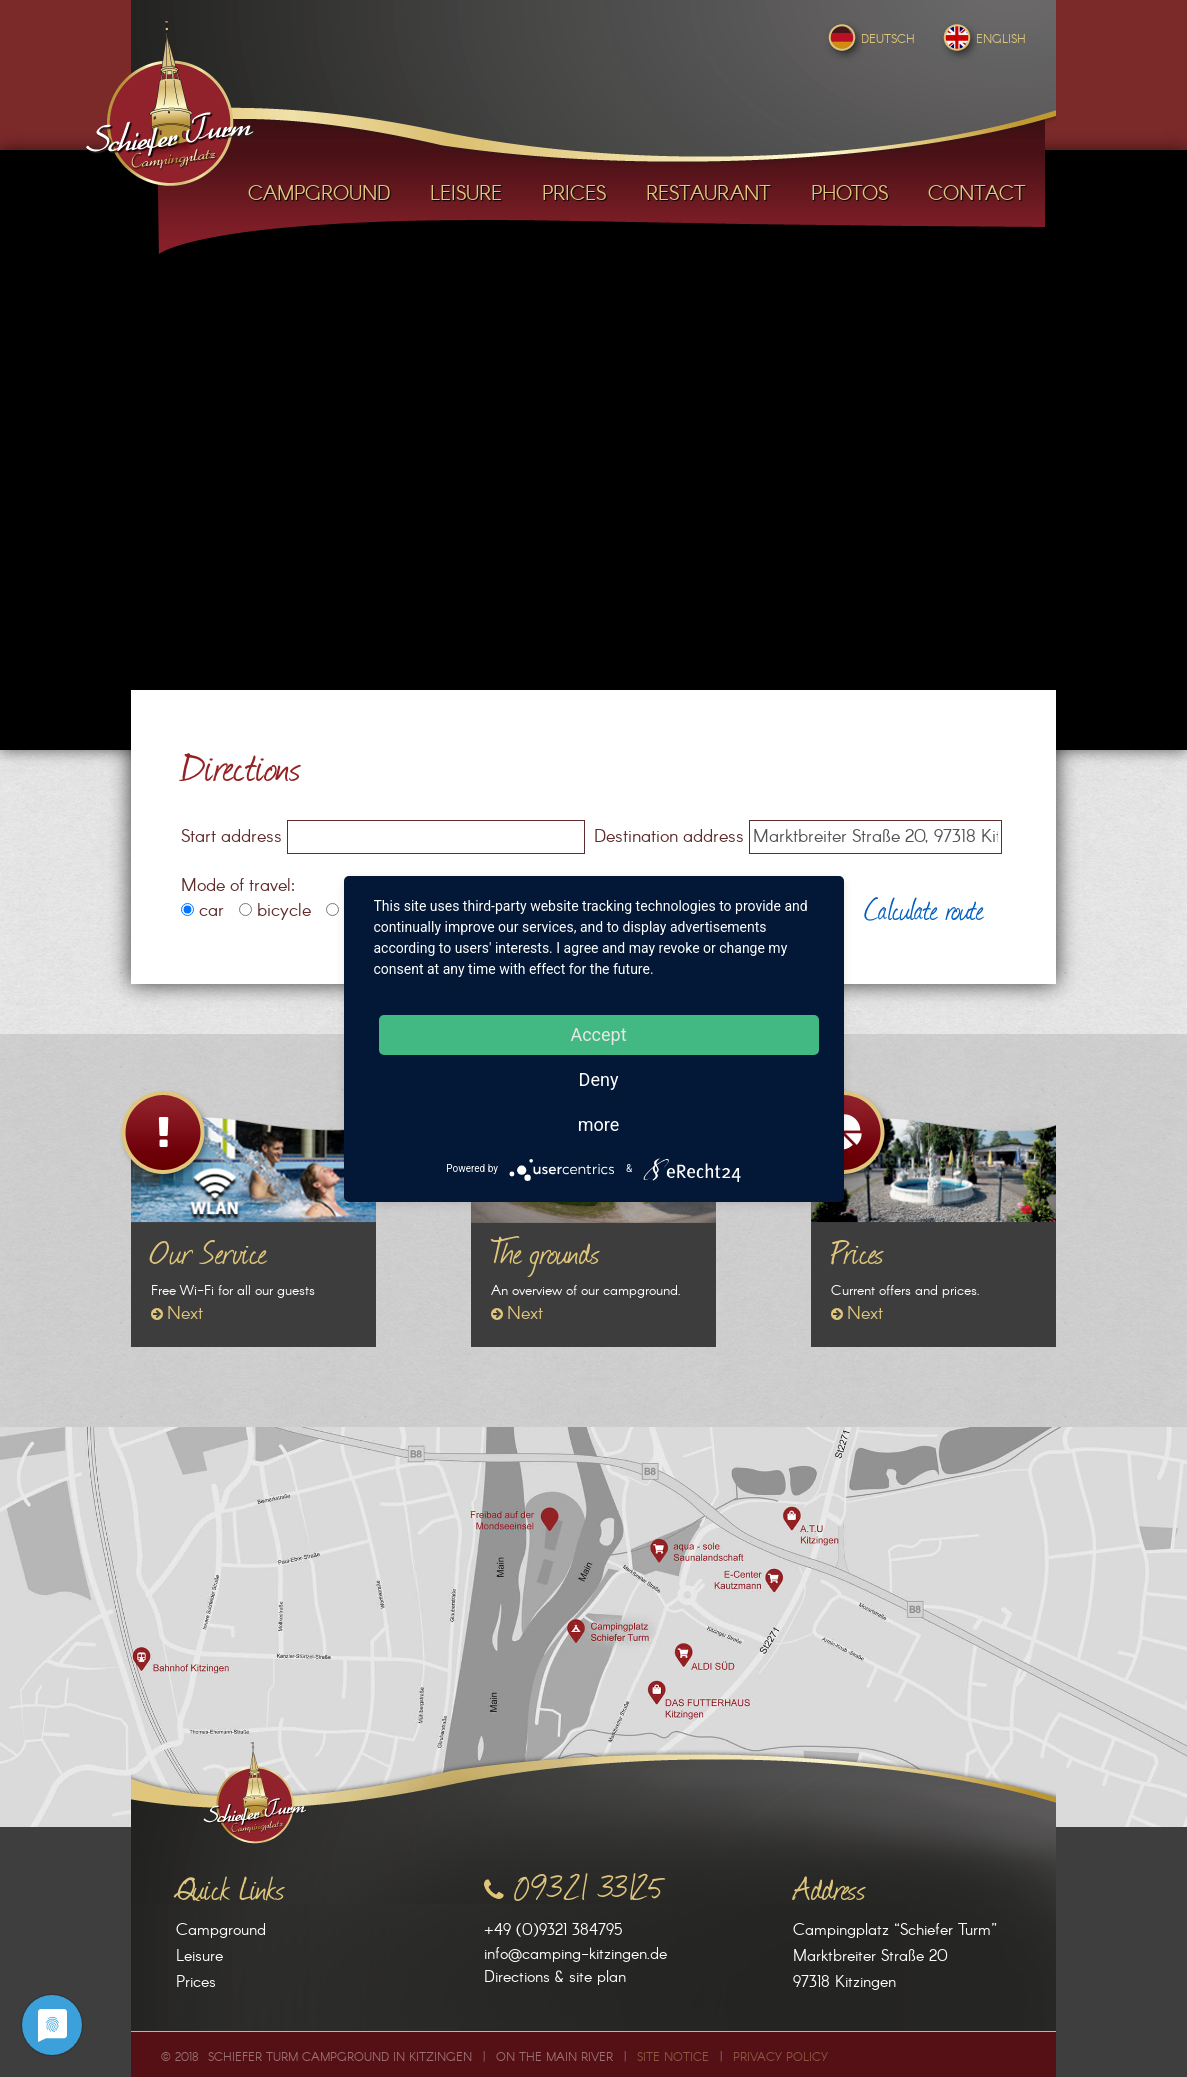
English (982, 39)
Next (185, 1314)
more (599, 1124)
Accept (598, 1034)
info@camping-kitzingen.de (575, 1954)
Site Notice (673, 2057)
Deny (599, 1079)
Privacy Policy (780, 2057)
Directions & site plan (555, 1977)
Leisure (199, 1956)
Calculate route (924, 908)
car (202, 911)
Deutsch (869, 39)
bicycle (275, 911)
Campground (221, 1930)
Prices (196, 1982)
